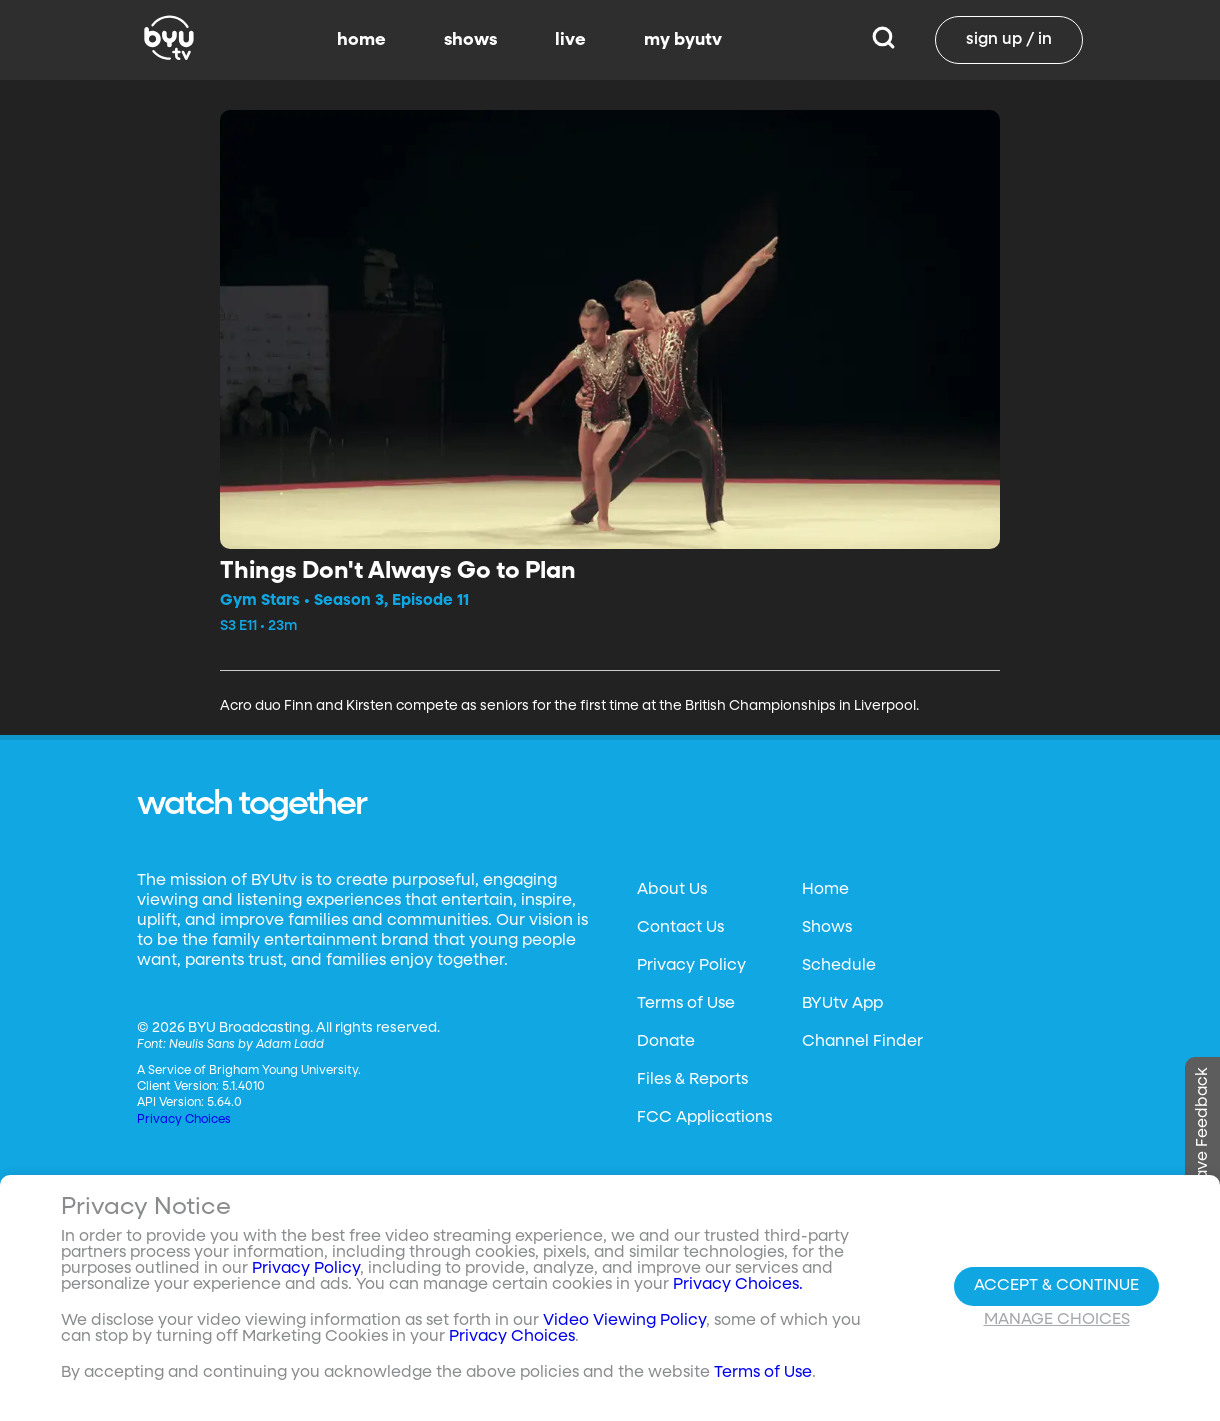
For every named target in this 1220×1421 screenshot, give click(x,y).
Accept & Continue (1056, 1286)
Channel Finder (862, 1042)
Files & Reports (692, 1080)
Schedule (839, 966)
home (361, 40)
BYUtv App (842, 1004)
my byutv (683, 40)
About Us (672, 890)
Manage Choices (1057, 1320)
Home (825, 890)
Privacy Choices (184, 1120)
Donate (666, 1042)
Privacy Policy (691, 966)
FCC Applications (704, 1118)
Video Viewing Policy (624, 1321)
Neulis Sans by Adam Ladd (246, 1045)
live (570, 40)
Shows (827, 928)
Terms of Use (686, 1004)
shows (470, 40)
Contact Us (680, 928)
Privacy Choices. (738, 1285)
